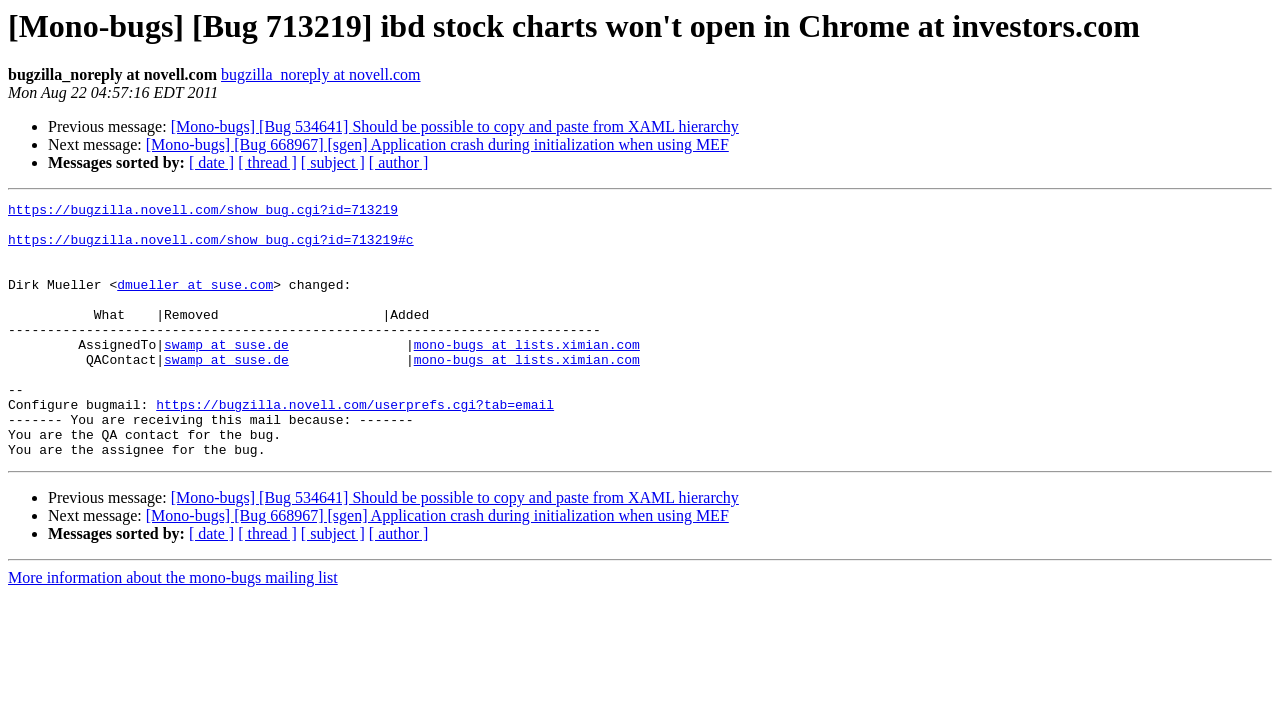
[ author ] (399, 162)
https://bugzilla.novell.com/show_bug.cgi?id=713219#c (211, 248)
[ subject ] (333, 162)
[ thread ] (267, 162)
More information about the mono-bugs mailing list (173, 628)
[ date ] (211, 162)
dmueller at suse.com (195, 302)
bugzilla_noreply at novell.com (321, 74)
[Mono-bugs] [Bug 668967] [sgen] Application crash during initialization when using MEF (437, 144)
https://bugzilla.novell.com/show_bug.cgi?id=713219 (203, 212)
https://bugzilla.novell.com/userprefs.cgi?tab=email (355, 446)
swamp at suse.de (226, 374)
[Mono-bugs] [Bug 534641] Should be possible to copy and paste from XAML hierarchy (455, 126)
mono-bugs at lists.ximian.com (527, 374)
